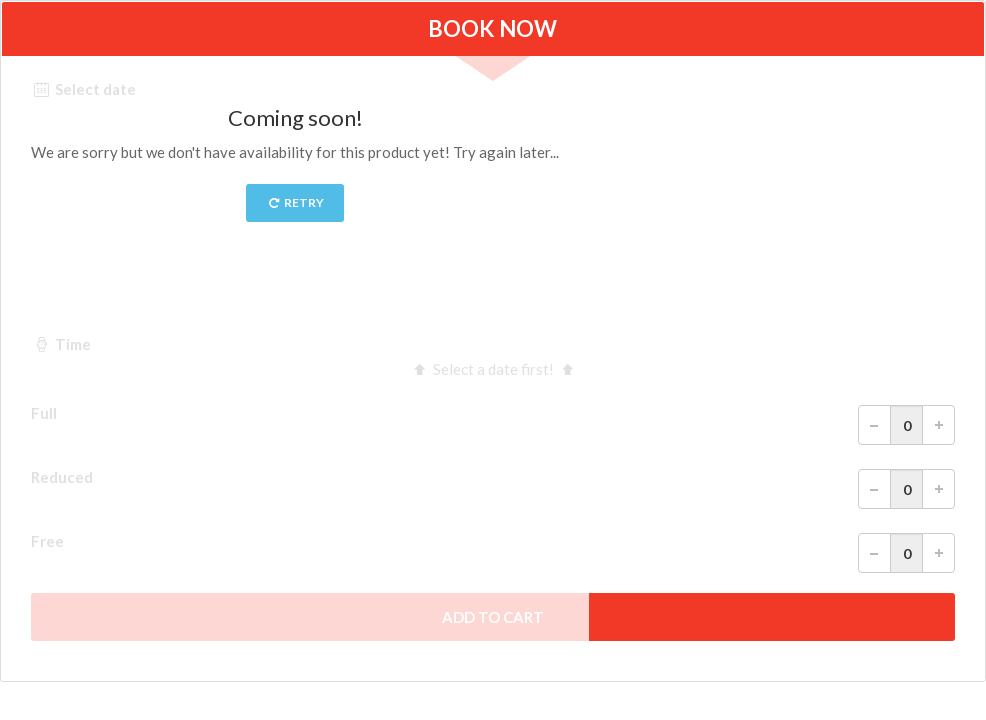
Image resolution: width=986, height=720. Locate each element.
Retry (295, 202)
